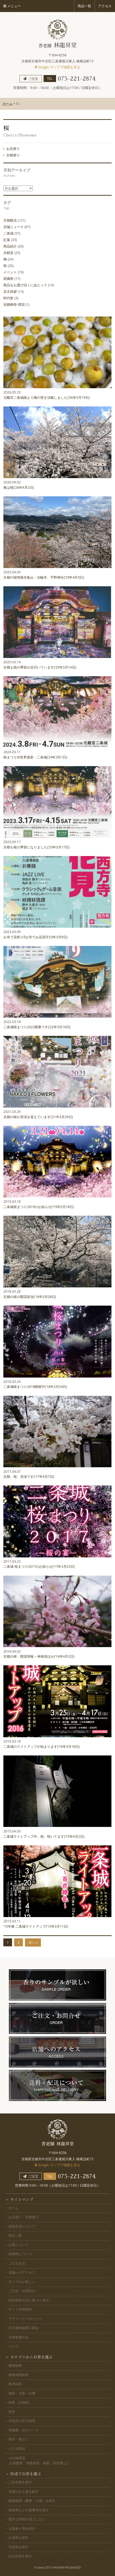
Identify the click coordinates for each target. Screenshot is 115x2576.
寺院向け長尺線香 (21, 2420)
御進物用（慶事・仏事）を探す (32, 2500)
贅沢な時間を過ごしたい (26, 2519)
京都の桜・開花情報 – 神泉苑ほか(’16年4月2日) (38, 1656)
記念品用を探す (20, 2556)
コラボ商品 (16, 2448)
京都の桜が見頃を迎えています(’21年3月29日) (38, 1117)
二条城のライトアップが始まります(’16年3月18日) (41, 1746)
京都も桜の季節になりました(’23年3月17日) (36, 847)
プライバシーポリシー (25, 2318)
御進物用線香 (18, 2374)
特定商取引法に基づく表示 (28, 2300)
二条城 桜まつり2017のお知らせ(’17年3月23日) (39, 1566)
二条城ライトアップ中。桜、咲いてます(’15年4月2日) (43, 1836)
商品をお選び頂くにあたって (25, 285)
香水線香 (15, 2384)
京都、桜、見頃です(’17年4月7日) (28, 1476)
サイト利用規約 (20, 2309)
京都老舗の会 (18, 2337)
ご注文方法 (16, 2263)
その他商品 (38, 2460)
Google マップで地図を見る (57, 67)
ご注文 (33, 78)
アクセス (105, 6)
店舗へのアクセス (21, 2272)
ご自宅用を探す (20, 2482)
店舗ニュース (13, 226)
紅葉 (6, 239)
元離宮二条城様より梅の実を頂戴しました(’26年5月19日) (46, 397)
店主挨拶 (10, 291)
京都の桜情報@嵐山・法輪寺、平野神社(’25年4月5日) (43, 577)
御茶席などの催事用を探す (28, 2510)
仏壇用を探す (18, 2537)
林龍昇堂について (21, 2226)
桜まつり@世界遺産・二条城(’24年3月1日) (35, 757)
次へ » (33, 1942)
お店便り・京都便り (23, 2217)
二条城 (8, 233)
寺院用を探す (18, 2547)
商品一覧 (15, 2235)
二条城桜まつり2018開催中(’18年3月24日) (35, 1386)
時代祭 (8, 298)
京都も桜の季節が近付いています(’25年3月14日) (39, 667)
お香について (18, 2244)
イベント (10, 272)
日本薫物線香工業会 (23, 2327)
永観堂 (8, 252)
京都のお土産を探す (23, 2491)
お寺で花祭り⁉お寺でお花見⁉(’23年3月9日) (35, 937)
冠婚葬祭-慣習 (14, 304)
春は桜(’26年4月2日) (18, 487)
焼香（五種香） (20, 2402)
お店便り (13, 148)
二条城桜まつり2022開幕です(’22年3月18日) (36, 1027)
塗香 (11, 2411)
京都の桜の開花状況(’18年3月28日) (29, 1296)
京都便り (13, 155)
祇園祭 (8, 278)
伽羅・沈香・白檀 (21, 2393)
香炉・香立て (18, 2439)
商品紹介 (10, 246)
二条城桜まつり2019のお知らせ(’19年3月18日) (38, 1206)
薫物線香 (15, 2365)
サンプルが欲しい (21, 2281)
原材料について (20, 2254)
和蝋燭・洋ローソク (23, 2430)
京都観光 (10, 220)
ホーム (7, 103)
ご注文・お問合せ (21, 2290)
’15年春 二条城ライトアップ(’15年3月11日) (35, 1926)
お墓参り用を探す (21, 2528)
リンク (13, 2346)
